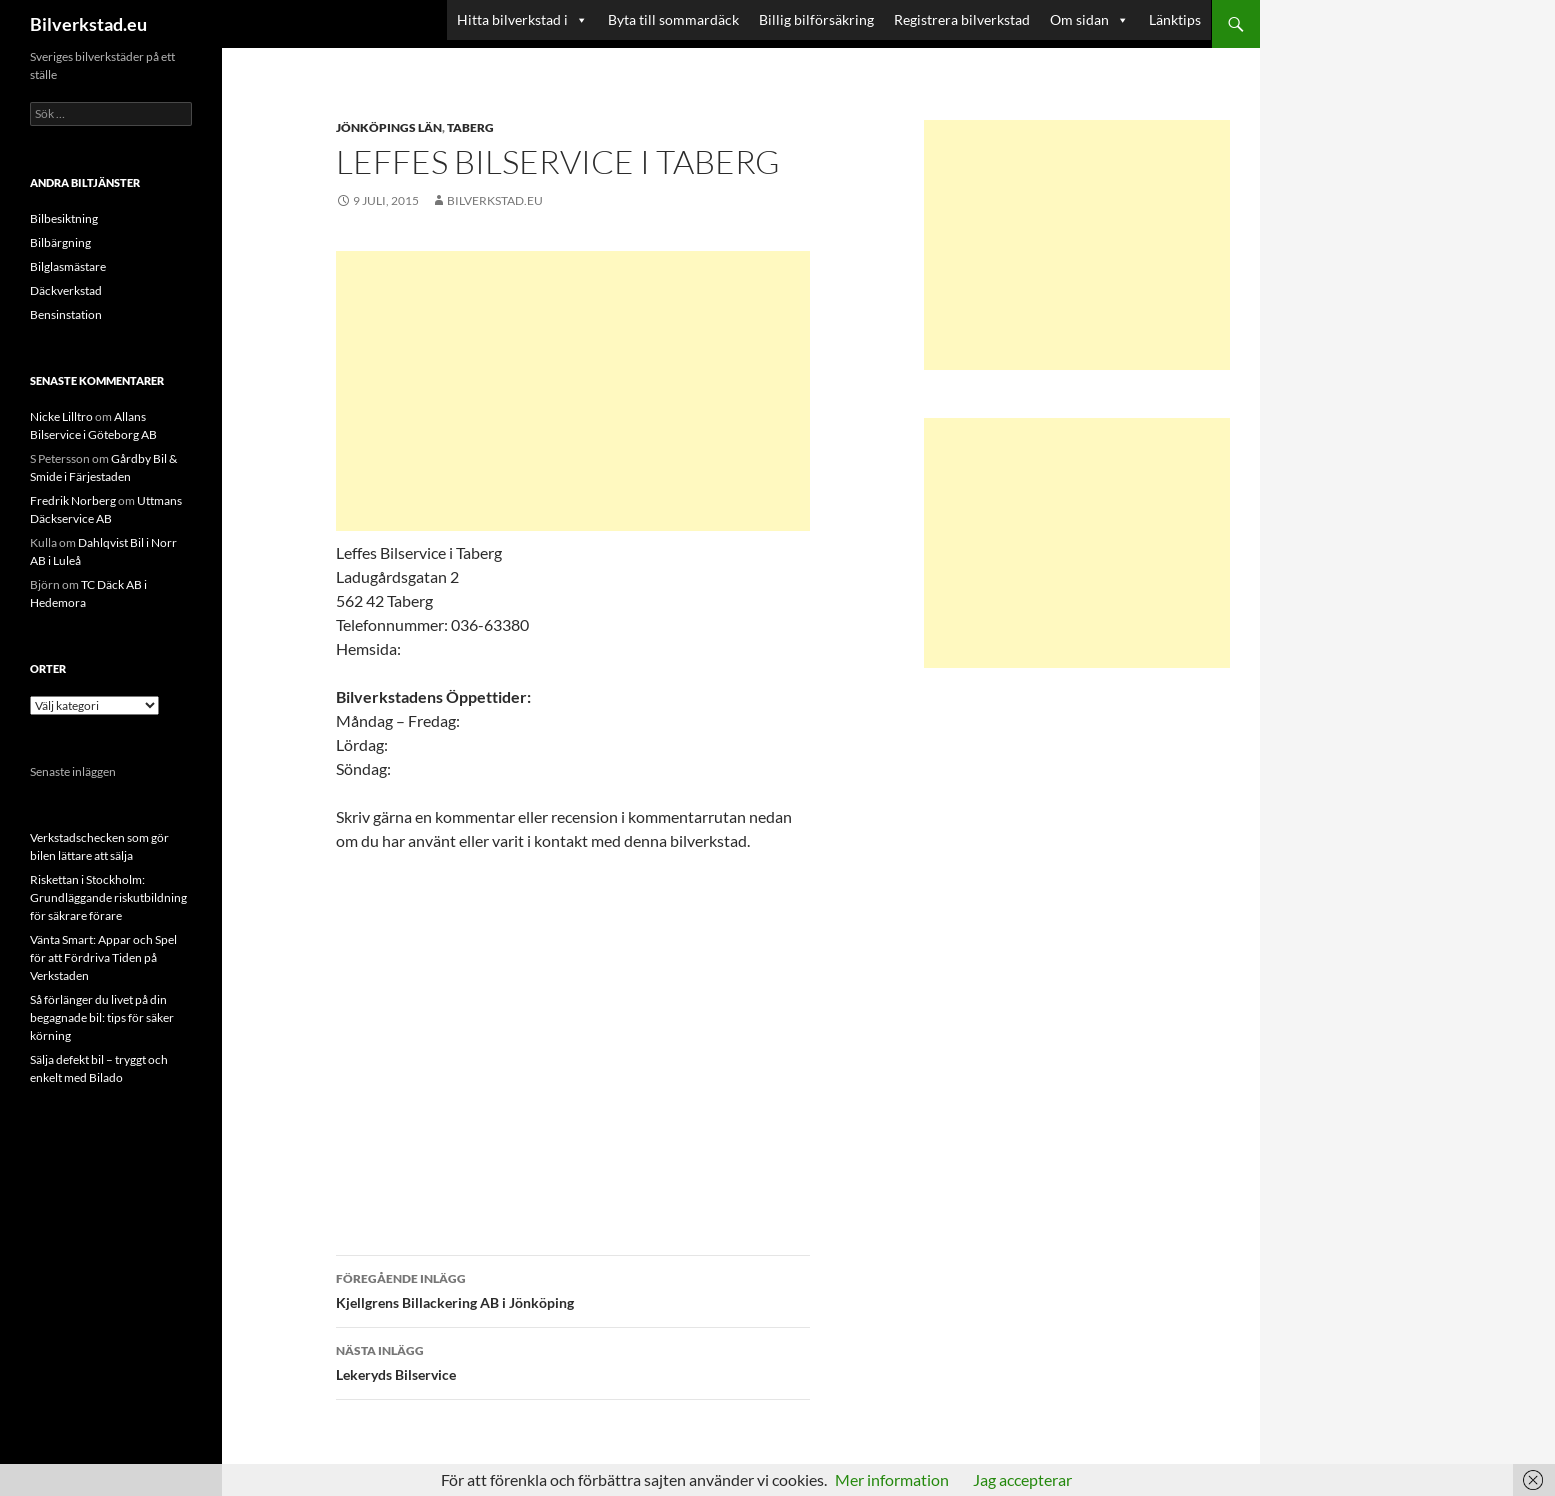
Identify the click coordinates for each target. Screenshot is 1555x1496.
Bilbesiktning (64, 218)
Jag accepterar (1022, 1479)
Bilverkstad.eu (88, 24)
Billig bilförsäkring (816, 19)
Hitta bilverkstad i (522, 20)
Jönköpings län (389, 127)
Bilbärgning (60, 242)
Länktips (1175, 19)
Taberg (470, 127)
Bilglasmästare (68, 266)
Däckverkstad (66, 290)
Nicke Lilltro (61, 416)
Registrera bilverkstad (962, 19)
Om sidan (1089, 20)
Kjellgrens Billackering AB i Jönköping (573, 1289)
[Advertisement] (573, 391)
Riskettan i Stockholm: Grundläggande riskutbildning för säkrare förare (108, 897)
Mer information (892, 1479)
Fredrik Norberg (73, 500)
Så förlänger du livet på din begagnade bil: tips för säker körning (102, 1017)
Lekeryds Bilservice (573, 1361)
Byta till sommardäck (673, 19)
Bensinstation (66, 314)
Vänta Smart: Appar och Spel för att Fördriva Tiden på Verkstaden (103, 957)
